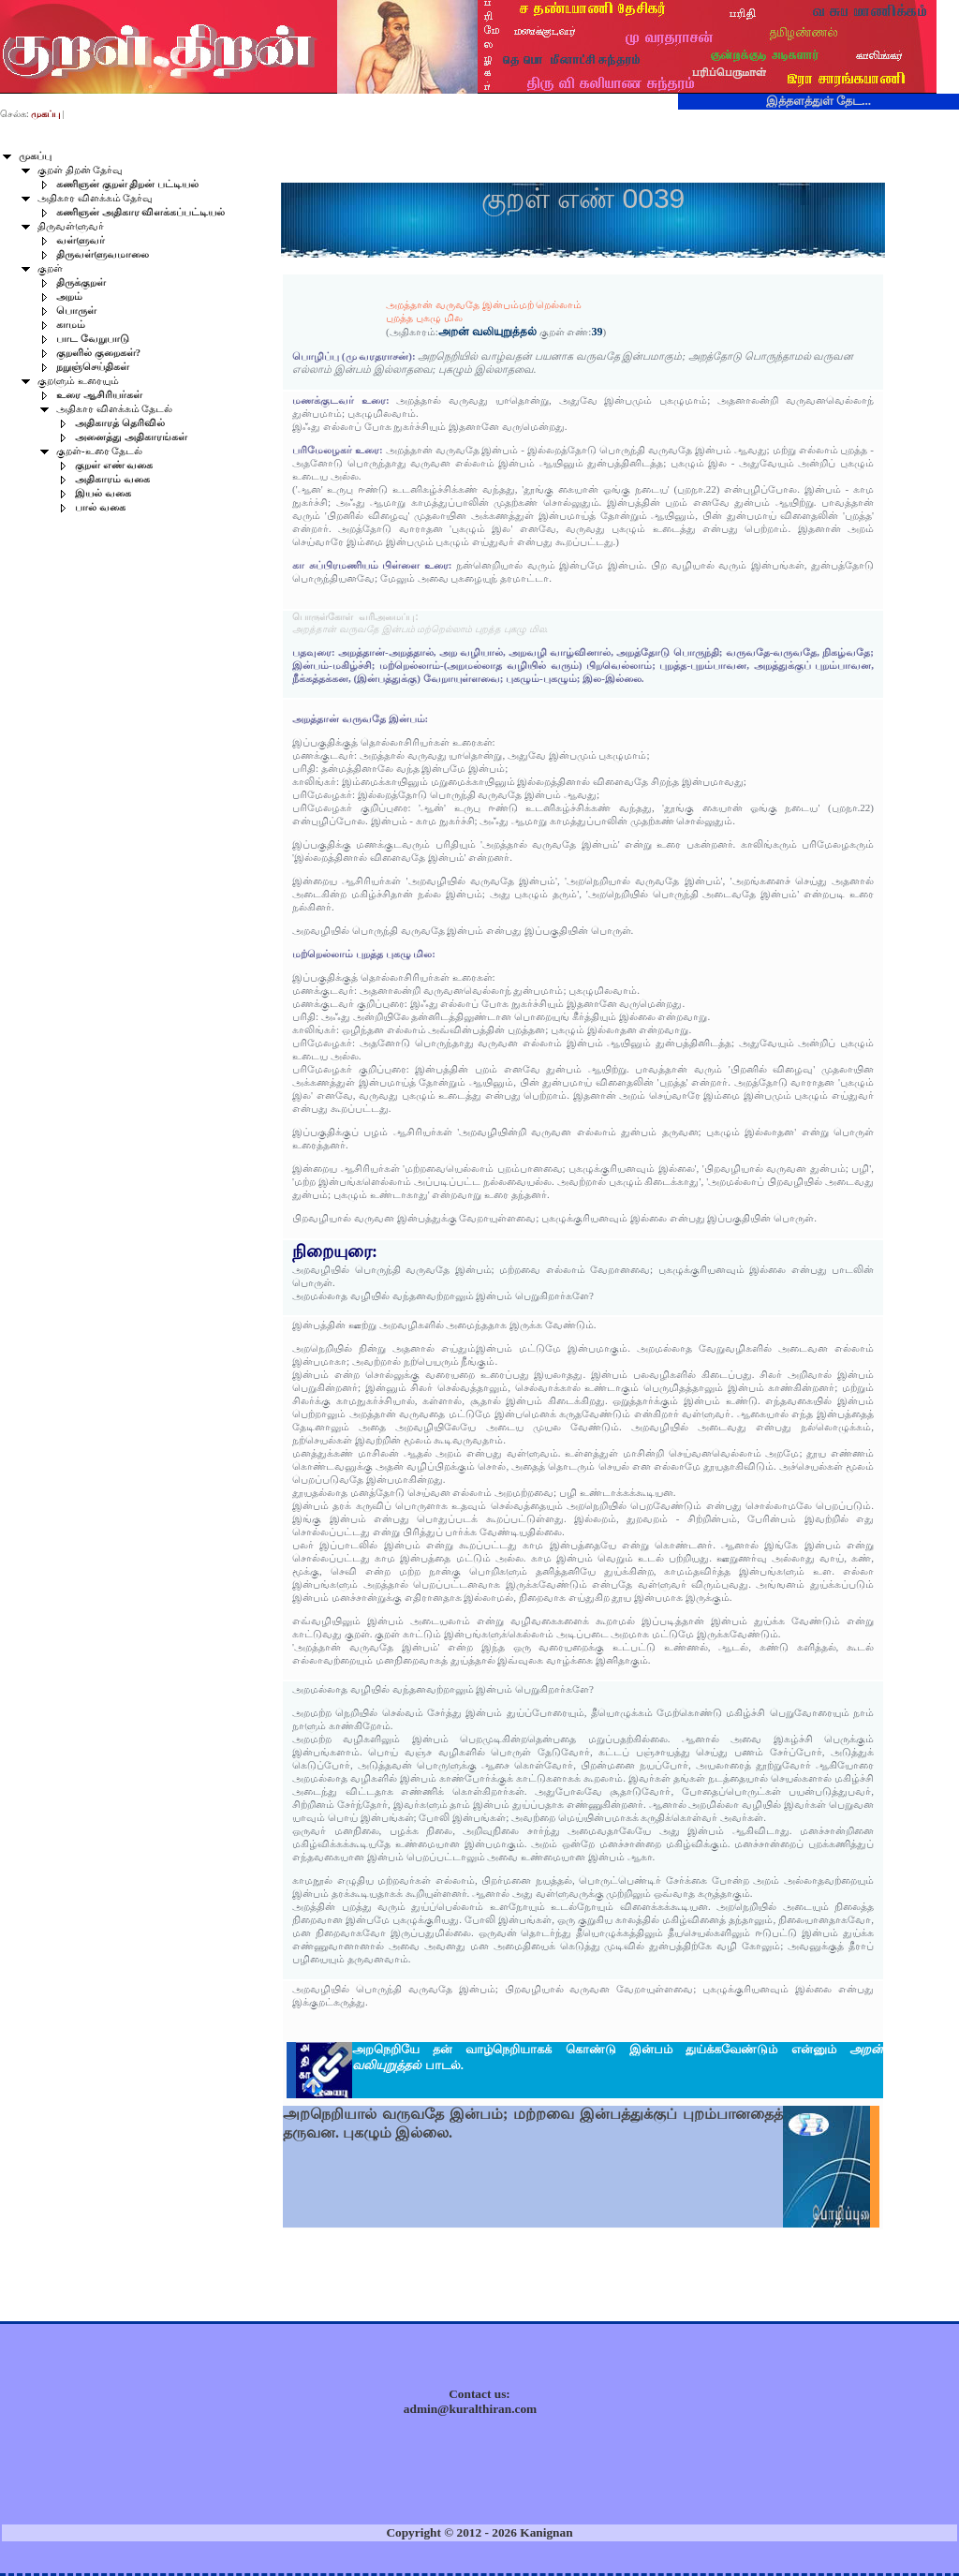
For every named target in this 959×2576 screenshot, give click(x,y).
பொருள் (76, 310)
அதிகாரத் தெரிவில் (120, 423)
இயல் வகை (103, 493)
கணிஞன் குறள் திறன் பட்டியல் (127, 184)
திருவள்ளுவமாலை (102, 254)
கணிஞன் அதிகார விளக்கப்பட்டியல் (140, 212)
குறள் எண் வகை (114, 465)
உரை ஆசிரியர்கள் (99, 395)
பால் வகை (100, 507)
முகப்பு (35, 156)
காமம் (70, 324)
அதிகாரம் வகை (112, 479)
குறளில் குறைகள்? (98, 353)
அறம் (69, 296)
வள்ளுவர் (80, 240)
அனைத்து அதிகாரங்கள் (131, 437)
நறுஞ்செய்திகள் (92, 367)
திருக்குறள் (81, 282)
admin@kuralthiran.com (470, 2409)
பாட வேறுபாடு (92, 338)
